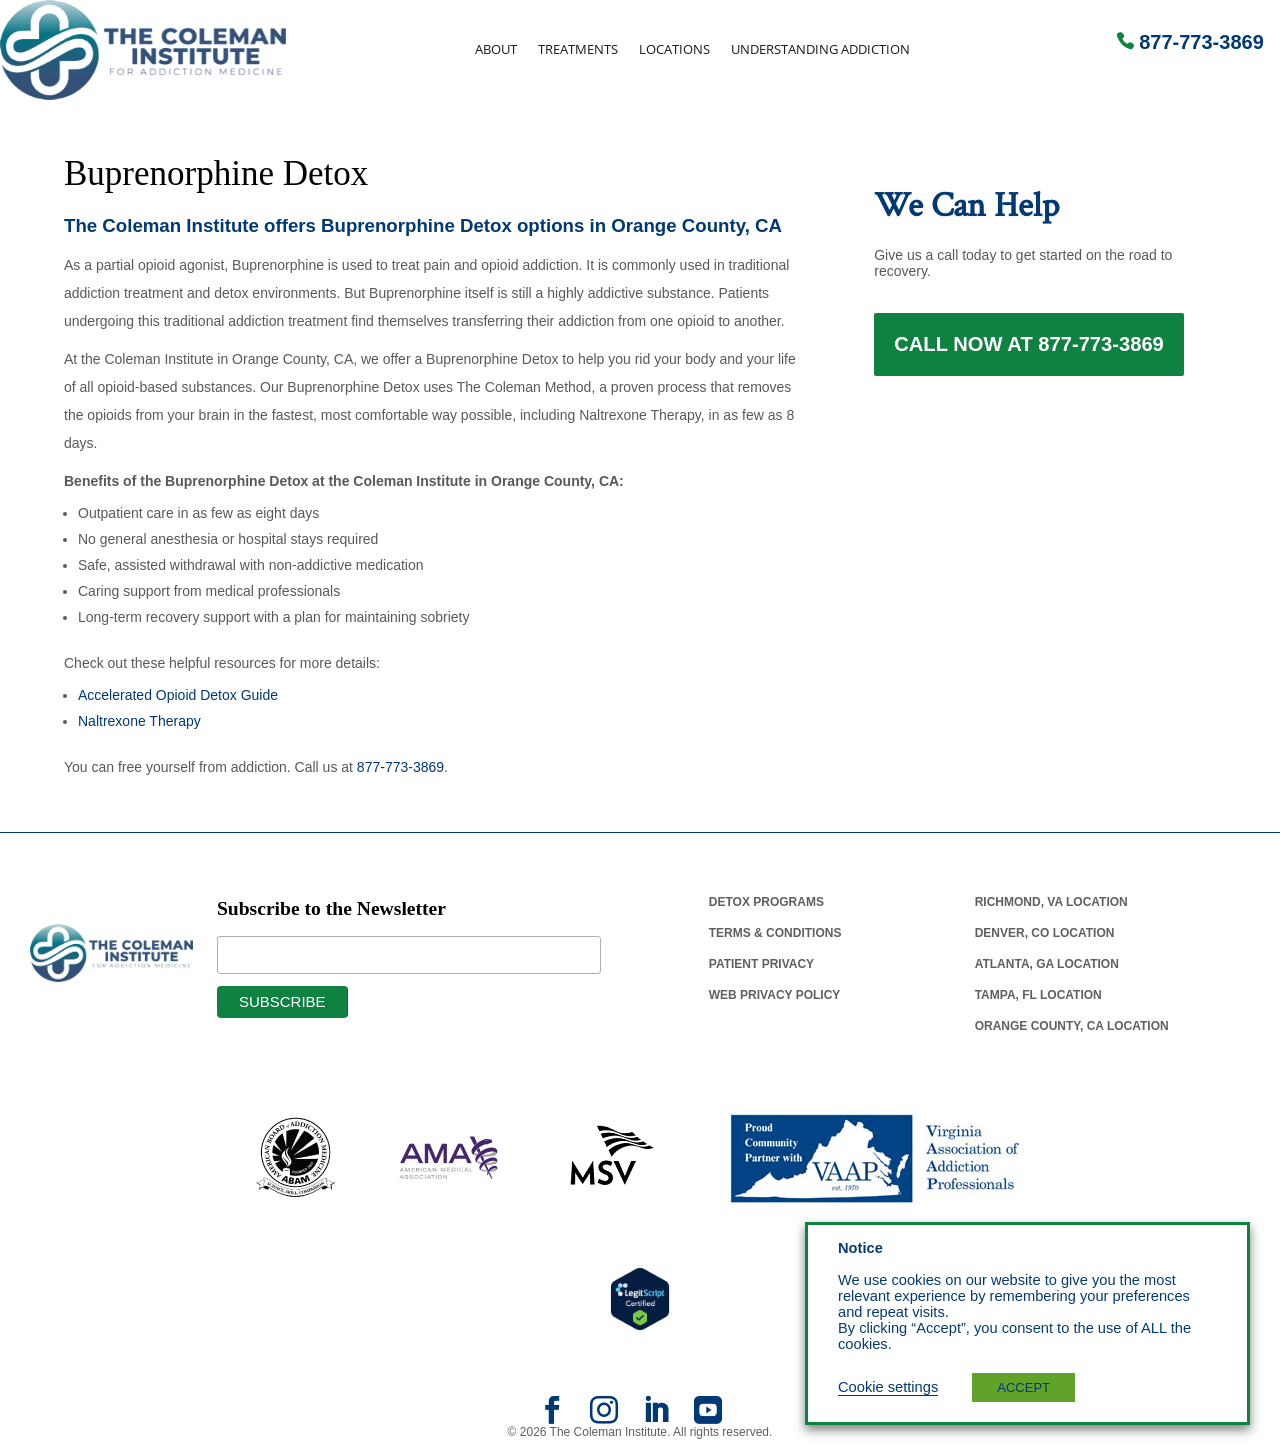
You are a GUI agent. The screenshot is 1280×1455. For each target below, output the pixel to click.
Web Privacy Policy (775, 995)
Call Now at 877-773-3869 (1029, 348)
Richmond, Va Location (1051, 902)
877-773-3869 (1201, 42)
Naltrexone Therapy (139, 721)
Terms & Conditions (775, 933)
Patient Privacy (761, 964)
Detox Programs (766, 902)
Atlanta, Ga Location (1047, 964)
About (496, 49)
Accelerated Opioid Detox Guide (178, 695)
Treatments (578, 49)
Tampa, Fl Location (1038, 995)
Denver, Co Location (1045, 933)
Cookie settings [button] (888, 1387)
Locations (674, 49)
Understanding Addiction (820, 49)
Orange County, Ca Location (1072, 1026)
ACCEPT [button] (1023, 1387)
